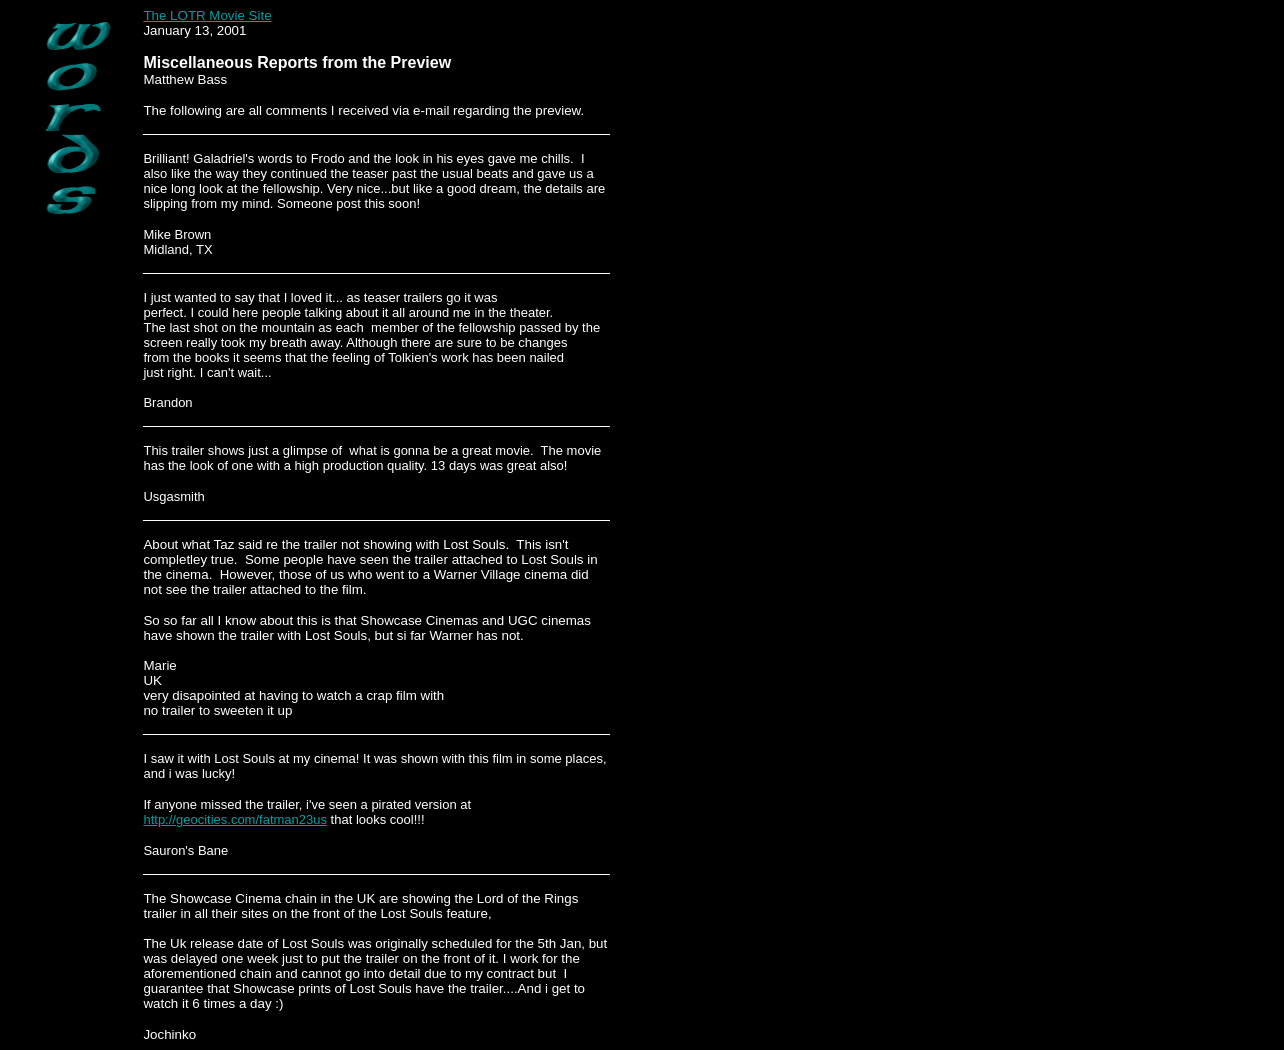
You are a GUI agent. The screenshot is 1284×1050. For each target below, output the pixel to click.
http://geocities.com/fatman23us (235, 819)
